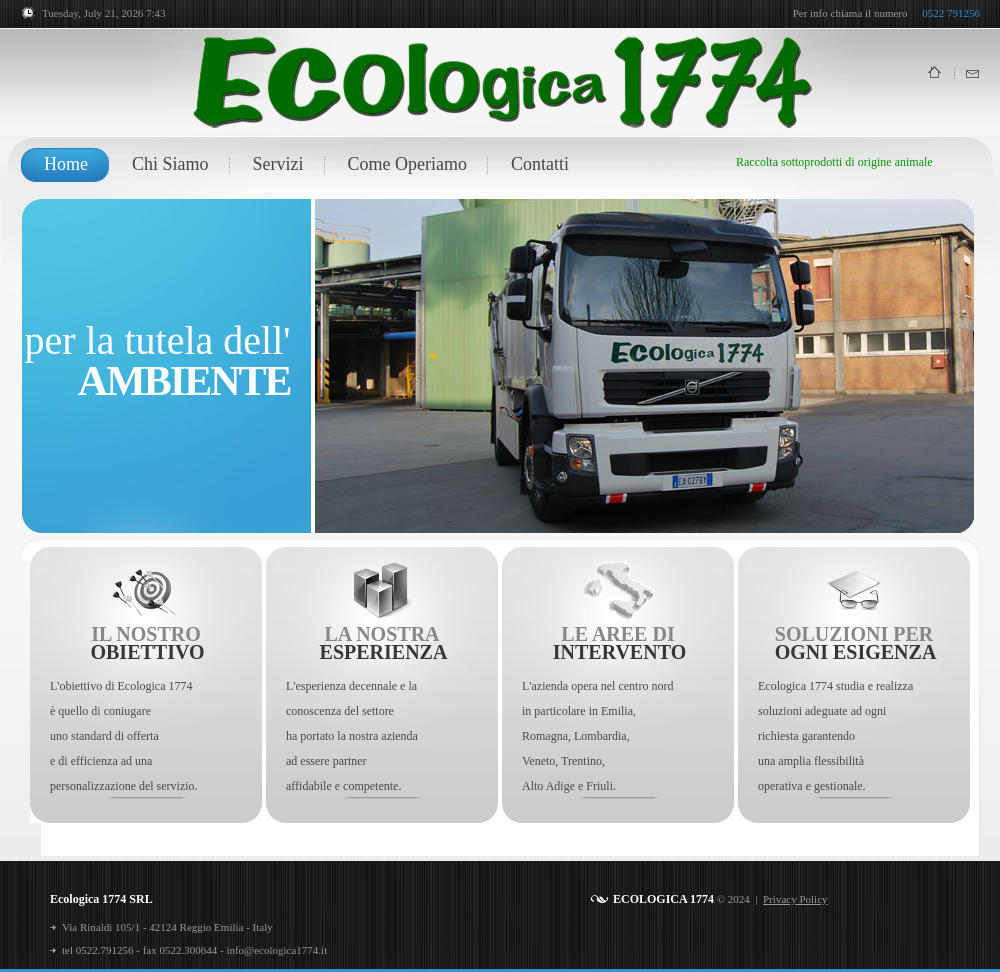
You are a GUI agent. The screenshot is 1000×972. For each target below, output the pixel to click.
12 (462, 507)
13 (482, 507)
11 (442, 507)
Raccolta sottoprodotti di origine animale (834, 162)
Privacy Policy (795, 899)
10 (422, 507)
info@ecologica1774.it (276, 950)
